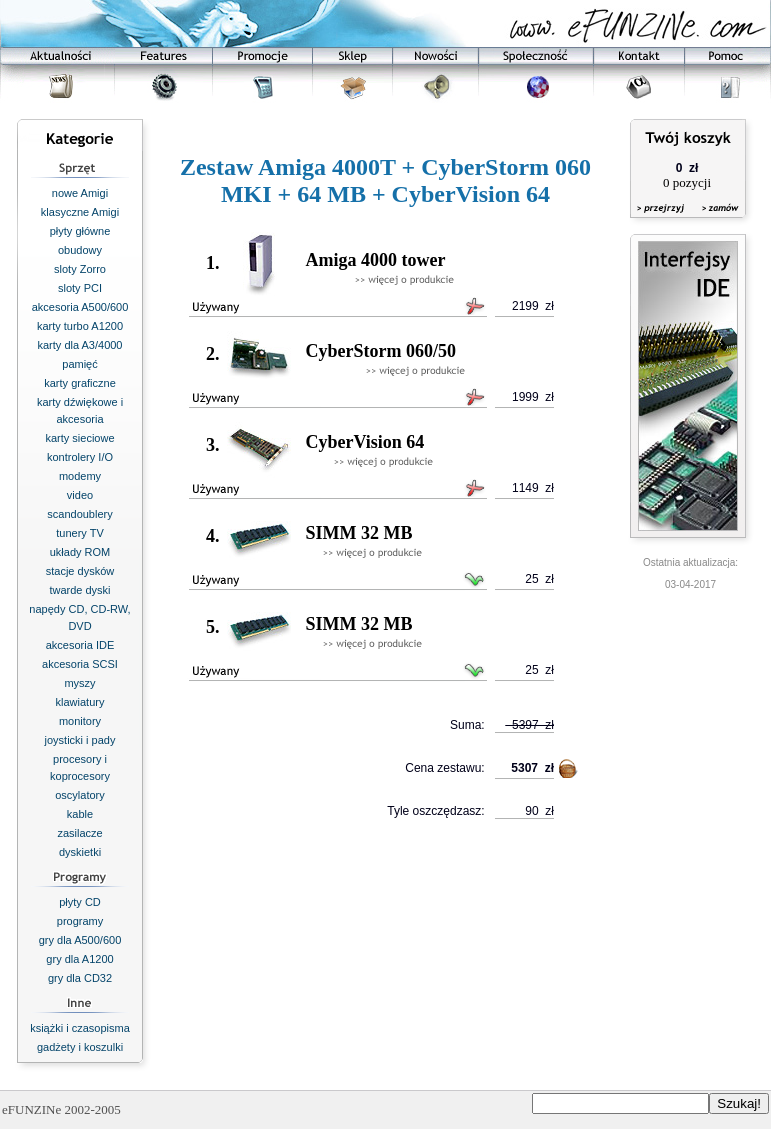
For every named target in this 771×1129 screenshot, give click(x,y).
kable (80, 814)
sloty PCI (80, 288)
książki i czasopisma (80, 1028)
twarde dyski (79, 590)
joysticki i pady (80, 740)
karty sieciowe (79, 438)
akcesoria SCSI (80, 664)
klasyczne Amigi (80, 212)
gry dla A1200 (79, 959)
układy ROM (80, 552)
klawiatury (80, 702)
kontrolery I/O (80, 457)
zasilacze (79, 833)
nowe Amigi (80, 193)
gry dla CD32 (80, 978)
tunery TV (80, 533)
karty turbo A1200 (80, 326)
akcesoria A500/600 (80, 307)
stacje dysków (80, 571)
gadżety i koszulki (80, 1047)
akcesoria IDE (80, 645)
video (80, 495)
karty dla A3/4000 (79, 345)
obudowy (80, 250)
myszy (79, 683)
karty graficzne (80, 383)
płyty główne (80, 231)
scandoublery (79, 514)
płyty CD (80, 902)
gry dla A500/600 (80, 940)
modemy (80, 476)
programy (80, 921)
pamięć (79, 364)
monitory (80, 721)
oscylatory (80, 795)
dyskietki (80, 852)
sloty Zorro (80, 269)
